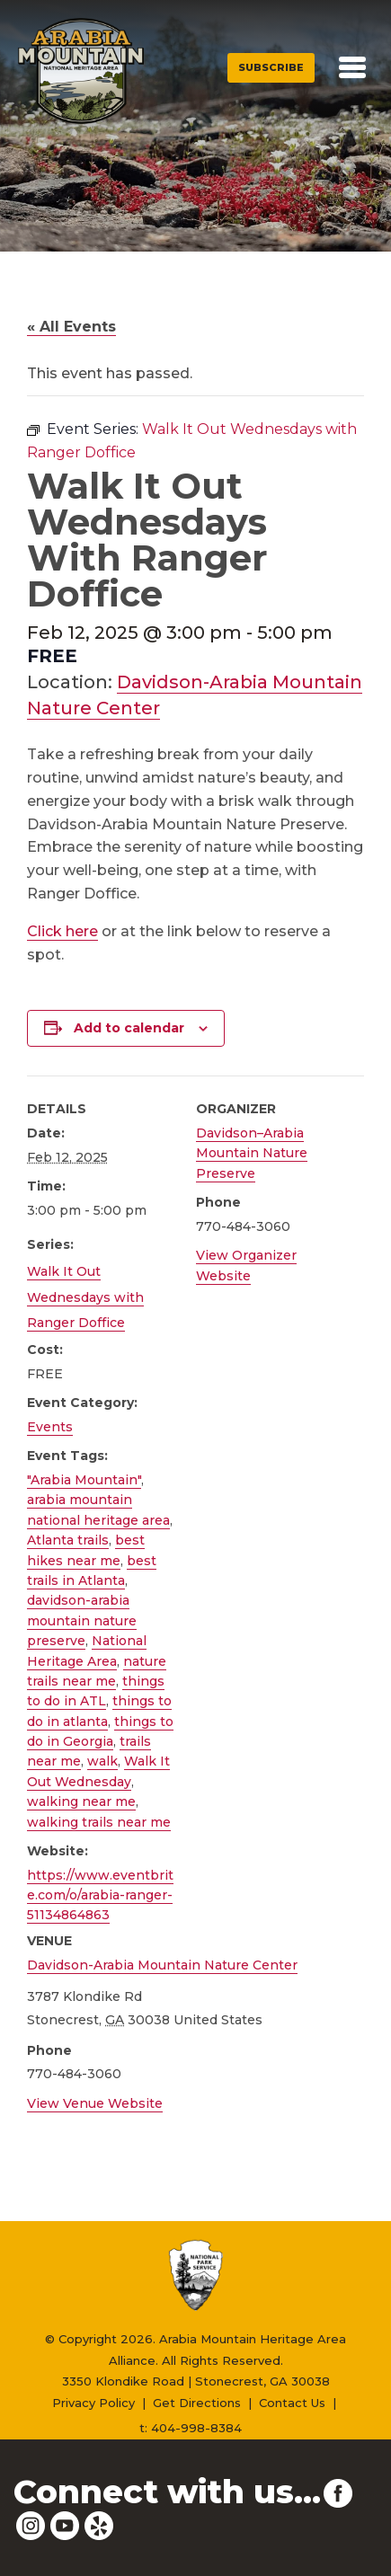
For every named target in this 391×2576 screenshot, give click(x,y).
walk (102, 1761)
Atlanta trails (68, 1540)
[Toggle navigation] (352, 67)
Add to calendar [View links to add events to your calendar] (129, 1028)
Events (50, 1427)
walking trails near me (99, 1822)
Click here (62, 931)
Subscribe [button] (271, 67)
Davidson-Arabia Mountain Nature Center (162, 1965)
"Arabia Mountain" (84, 1480)
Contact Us (292, 2402)
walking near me (81, 1801)
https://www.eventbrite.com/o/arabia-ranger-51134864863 (100, 1895)
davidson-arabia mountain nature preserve (82, 1620)
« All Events (71, 326)
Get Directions (197, 2402)
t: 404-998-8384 (190, 2428)
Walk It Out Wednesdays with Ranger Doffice (85, 1297)
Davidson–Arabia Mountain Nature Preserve (251, 1153)
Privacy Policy (93, 2402)
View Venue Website (95, 2103)
